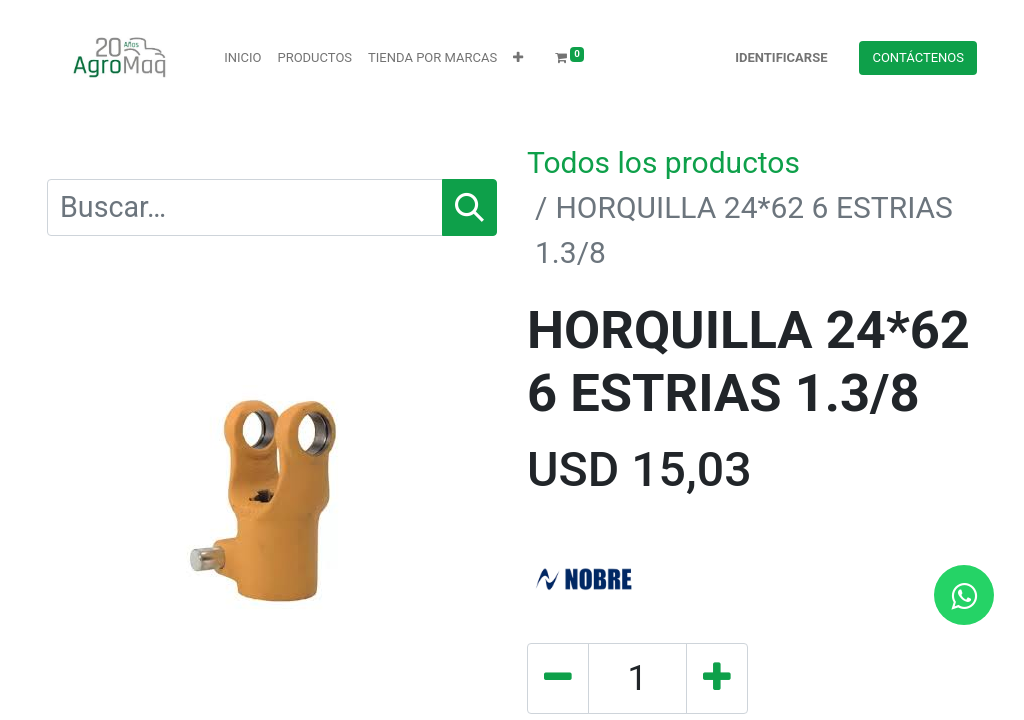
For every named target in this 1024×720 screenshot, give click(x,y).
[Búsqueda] (469, 207)
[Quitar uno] (558, 678)
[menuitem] (242, 58)
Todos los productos (663, 162)
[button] (518, 58)
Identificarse (781, 57)
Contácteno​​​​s (918, 57)
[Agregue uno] (717, 678)
